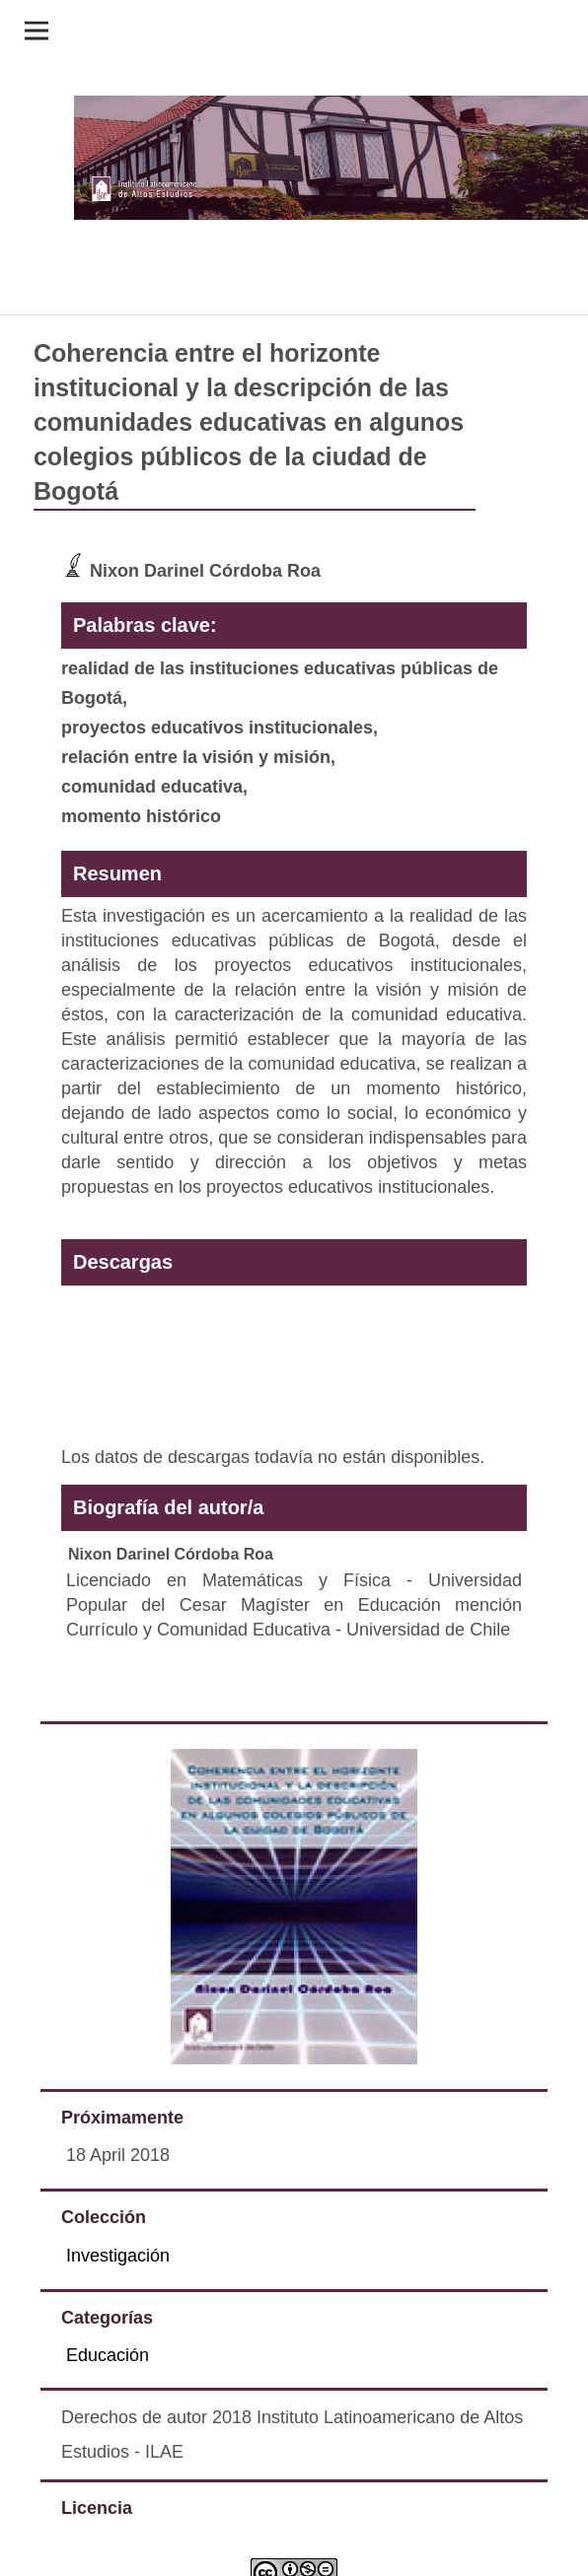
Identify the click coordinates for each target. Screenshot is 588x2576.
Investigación (118, 2255)
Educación (107, 2355)
